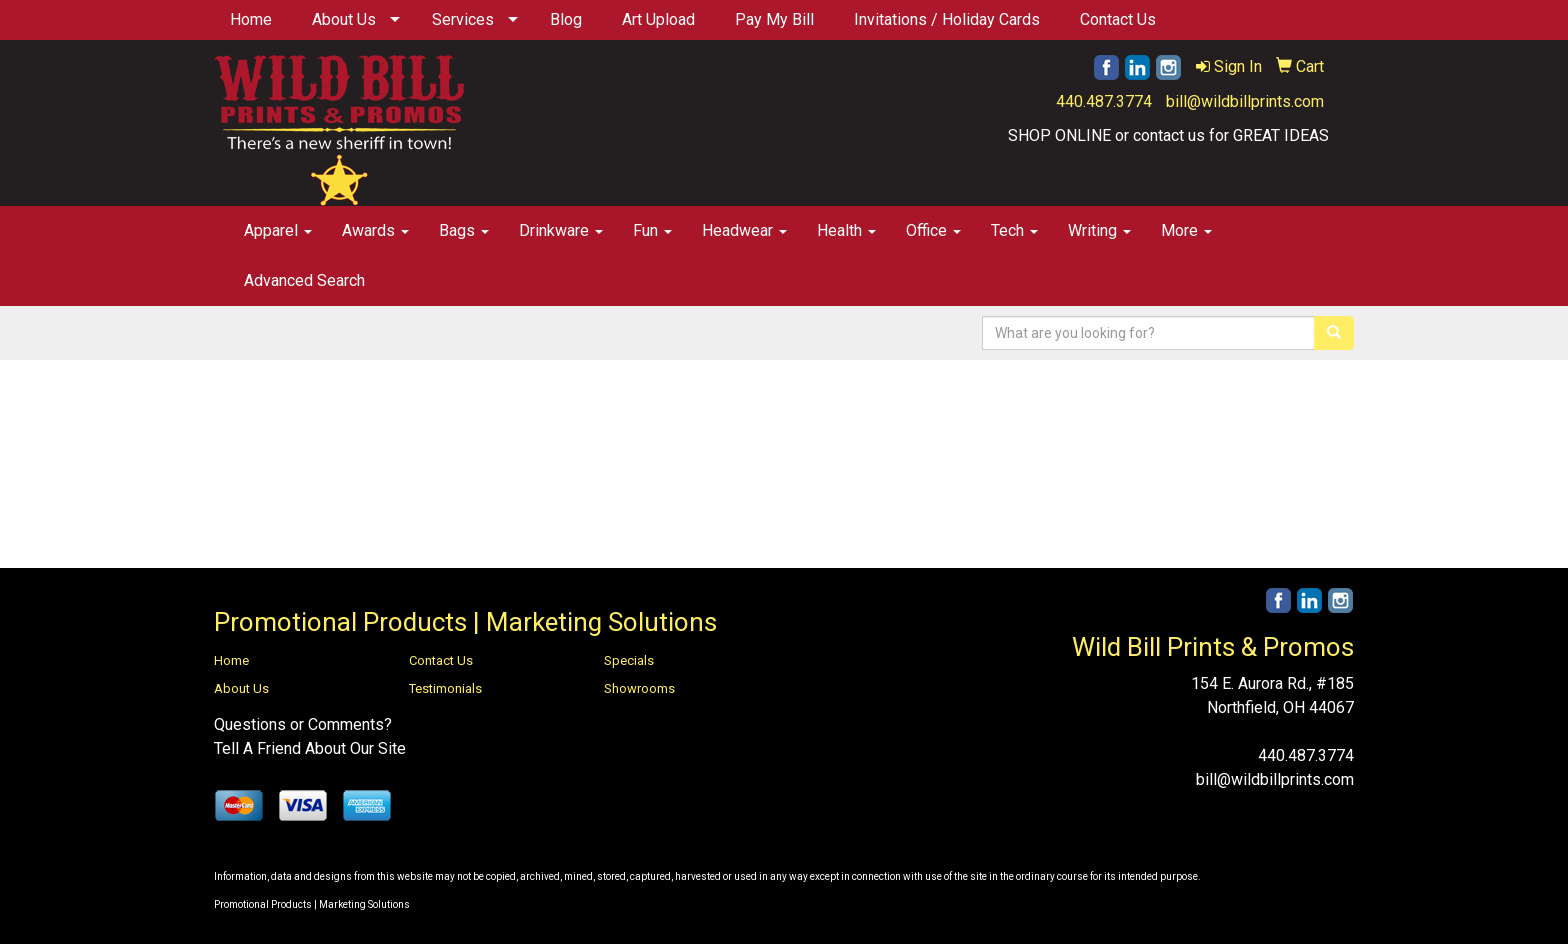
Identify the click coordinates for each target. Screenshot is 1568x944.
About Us (344, 19)
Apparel (278, 230)
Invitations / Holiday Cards (947, 19)
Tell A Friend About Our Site (310, 748)
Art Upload (658, 19)
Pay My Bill (774, 19)
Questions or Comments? (303, 724)
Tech (1014, 230)
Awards (375, 230)
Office (933, 230)
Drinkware (561, 230)
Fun (652, 230)
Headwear (744, 230)
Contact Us (1118, 19)
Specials (629, 660)
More (1186, 230)
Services (463, 19)
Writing (1099, 230)
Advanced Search (304, 280)
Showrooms (639, 688)
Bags (464, 230)
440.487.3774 (1104, 101)
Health (846, 230)
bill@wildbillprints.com (1245, 101)
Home (251, 19)
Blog (566, 19)
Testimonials (445, 688)
